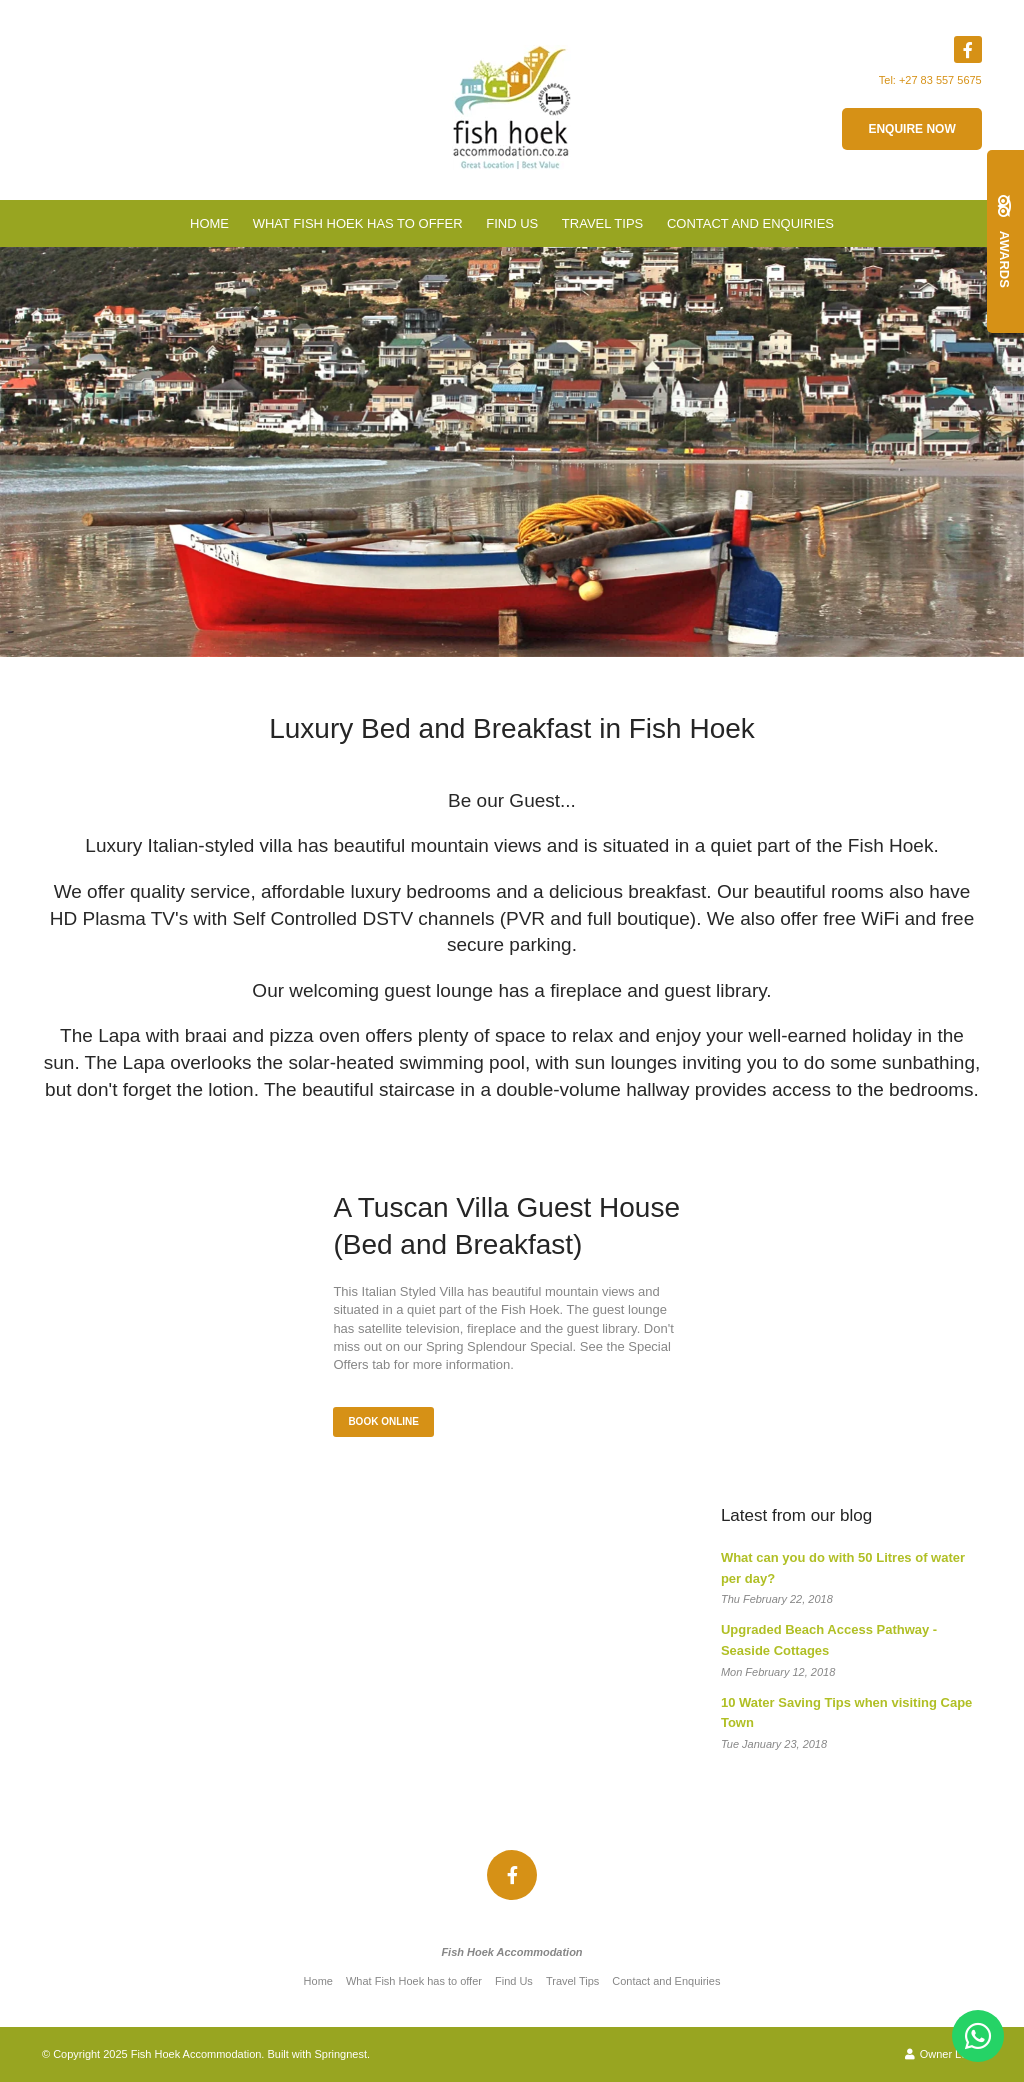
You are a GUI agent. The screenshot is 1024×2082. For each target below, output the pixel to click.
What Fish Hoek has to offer (358, 223)
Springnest (340, 2054)
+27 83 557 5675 (940, 80)
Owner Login (943, 2054)
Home (209, 223)
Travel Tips (602, 223)
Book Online (383, 1421)
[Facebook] (968, 49)
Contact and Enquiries (750, 223)
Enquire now (911, 129)
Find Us (512, 223)
